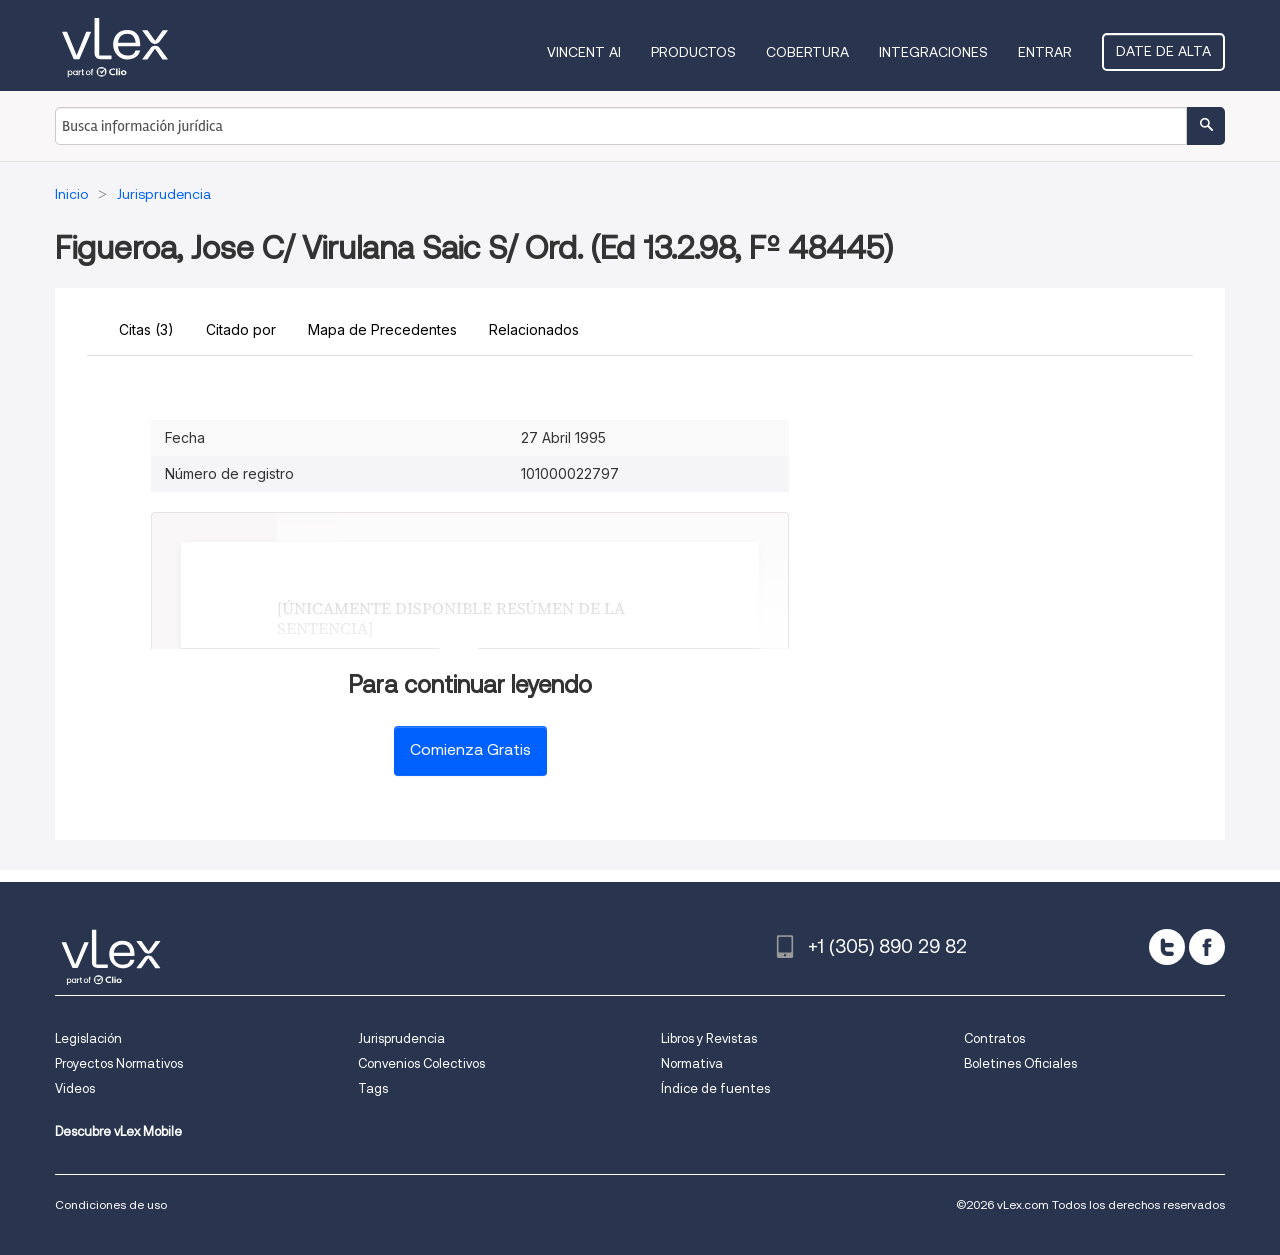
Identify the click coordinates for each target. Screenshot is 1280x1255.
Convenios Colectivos (421, 1063)
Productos (693, 52)
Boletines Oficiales (1020, 1063)
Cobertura (807, 52)
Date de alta (1163, 51)
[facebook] (1207, 947)
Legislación (88, 1038)
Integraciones (933, 52)
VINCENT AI (584, 52)
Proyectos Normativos (119, 1063)
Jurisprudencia (401, 1038)
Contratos (994, 1038)
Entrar (1045, 52)
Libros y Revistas (709, 1038)
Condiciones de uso (111, 1204)
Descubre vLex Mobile (118, 1131)
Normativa (692, 1063)
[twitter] (1167, 947)
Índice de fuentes (715, 1088)
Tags (373, 1088)
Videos (75, 1088)
